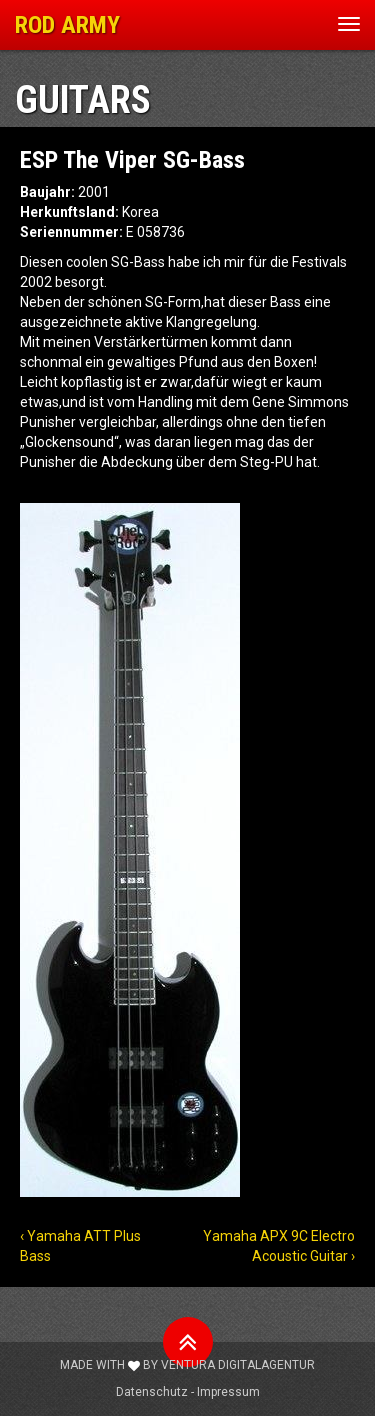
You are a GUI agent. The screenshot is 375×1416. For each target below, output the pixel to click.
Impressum (228, 1392)
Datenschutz (152, 1392)
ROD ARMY (67, 25)
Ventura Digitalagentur (238, 1365)
